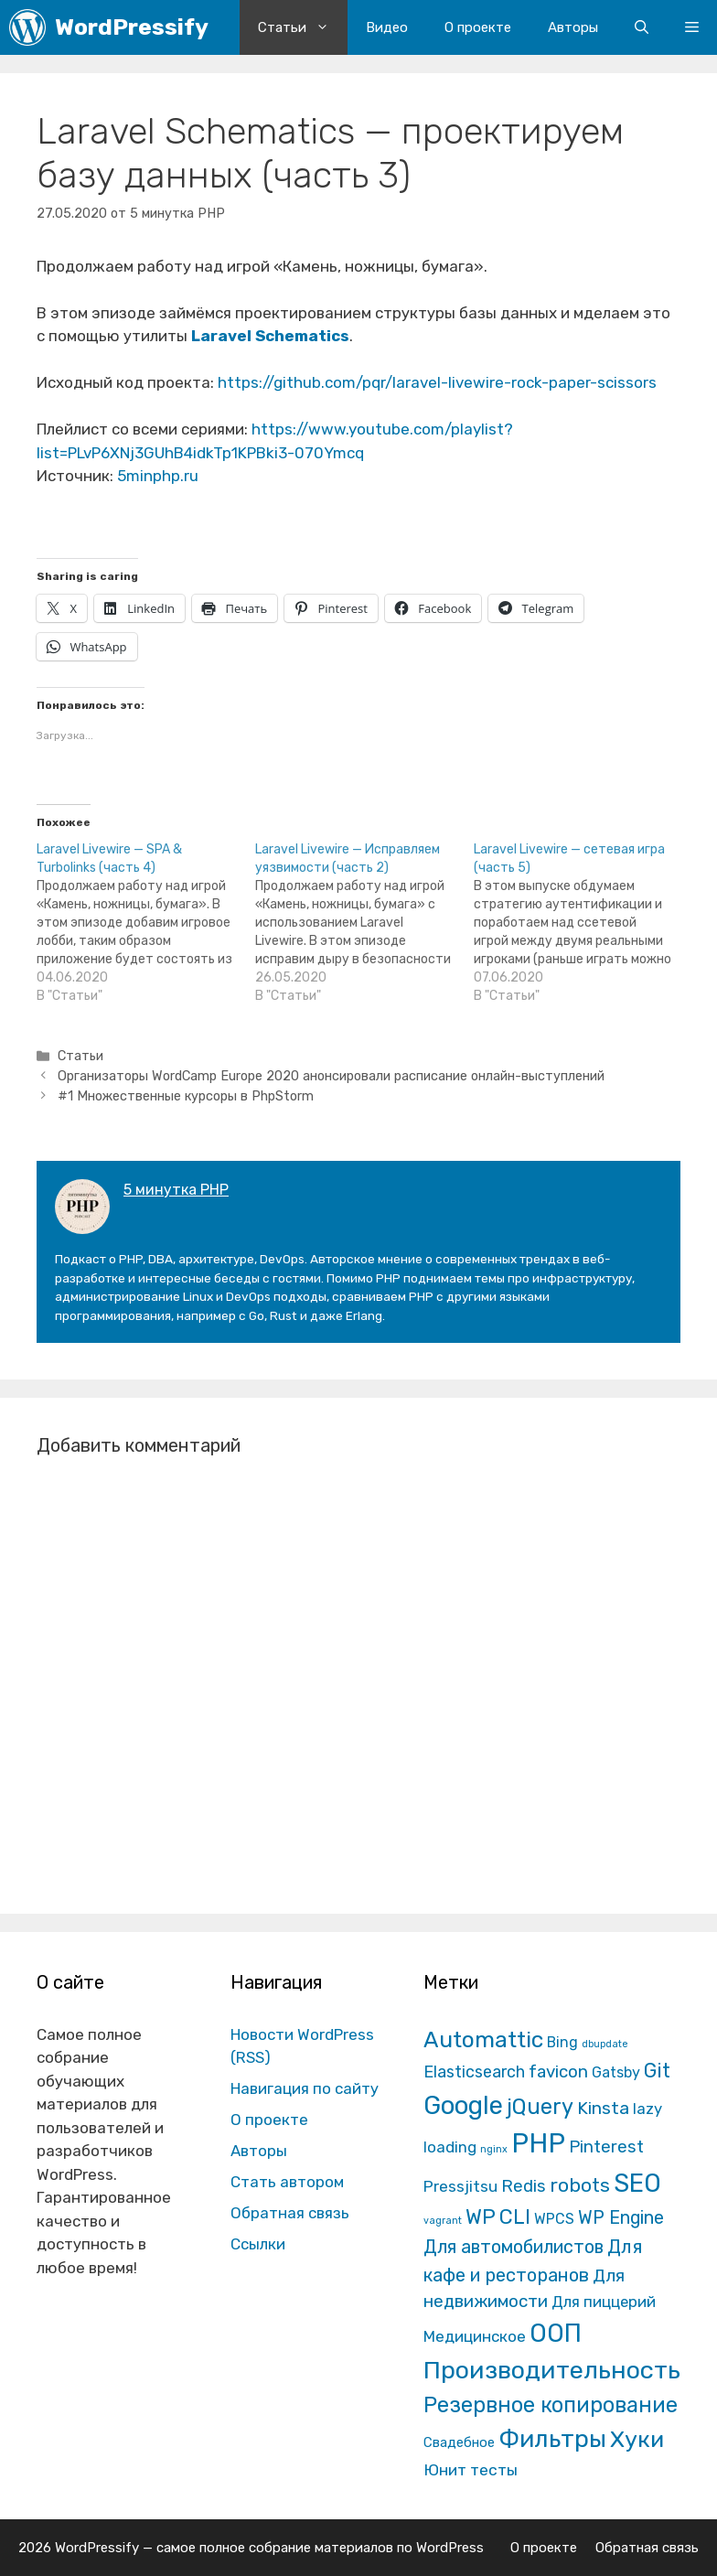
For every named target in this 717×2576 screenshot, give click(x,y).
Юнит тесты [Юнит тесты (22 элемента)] (470, 2470)
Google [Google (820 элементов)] (463, 2105)
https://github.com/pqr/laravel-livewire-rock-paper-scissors (437, 382)
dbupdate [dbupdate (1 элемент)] (605, 2044)
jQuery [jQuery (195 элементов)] (540, 2107)
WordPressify (132, 27)
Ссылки (257, 2244)
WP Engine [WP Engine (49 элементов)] (621, 2217)
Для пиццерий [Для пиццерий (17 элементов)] (603, 2301)
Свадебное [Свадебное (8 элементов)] (459, 2442)
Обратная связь (289, 2213)
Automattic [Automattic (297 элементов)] (483, 2039)
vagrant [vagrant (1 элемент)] (442, 2221)
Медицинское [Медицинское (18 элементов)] (474, 2336)
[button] (692, 27)
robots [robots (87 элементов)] (580, 2185)
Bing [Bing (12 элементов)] (562, 2042)
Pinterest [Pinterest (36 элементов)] (606, 2146)
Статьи (303, 27)
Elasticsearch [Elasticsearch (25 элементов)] (474, 2071)
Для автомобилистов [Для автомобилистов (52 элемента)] (513, 2247)
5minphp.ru (157, 476)
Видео (387, 27)
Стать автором (287, 2182)
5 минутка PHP (176, 1189)
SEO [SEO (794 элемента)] (637, 2183)
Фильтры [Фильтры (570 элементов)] (552, 2438)
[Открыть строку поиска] (641, 27)
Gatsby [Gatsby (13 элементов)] (616, 2072)
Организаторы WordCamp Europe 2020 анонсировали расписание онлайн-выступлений (331, 1076)
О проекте (477, 27)
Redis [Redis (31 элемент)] (523, 2186)
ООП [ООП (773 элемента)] (556, 2333)
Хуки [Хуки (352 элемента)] (637, 2439)
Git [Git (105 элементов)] (657, 2070)
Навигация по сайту (304, 2088)
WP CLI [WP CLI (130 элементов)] (498, 2217)
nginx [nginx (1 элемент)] (494, 2149)
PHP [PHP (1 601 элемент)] (538, 2143)
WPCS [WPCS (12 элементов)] (554, 2218)
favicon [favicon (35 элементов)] (558, 2071)
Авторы (573, 27)
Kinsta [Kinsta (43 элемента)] (603, 2108)
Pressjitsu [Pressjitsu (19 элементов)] (460, 2186)
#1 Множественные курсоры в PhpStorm (186, 1096)
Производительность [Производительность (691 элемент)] (551, 2370)
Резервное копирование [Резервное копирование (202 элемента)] (550, 2405)
